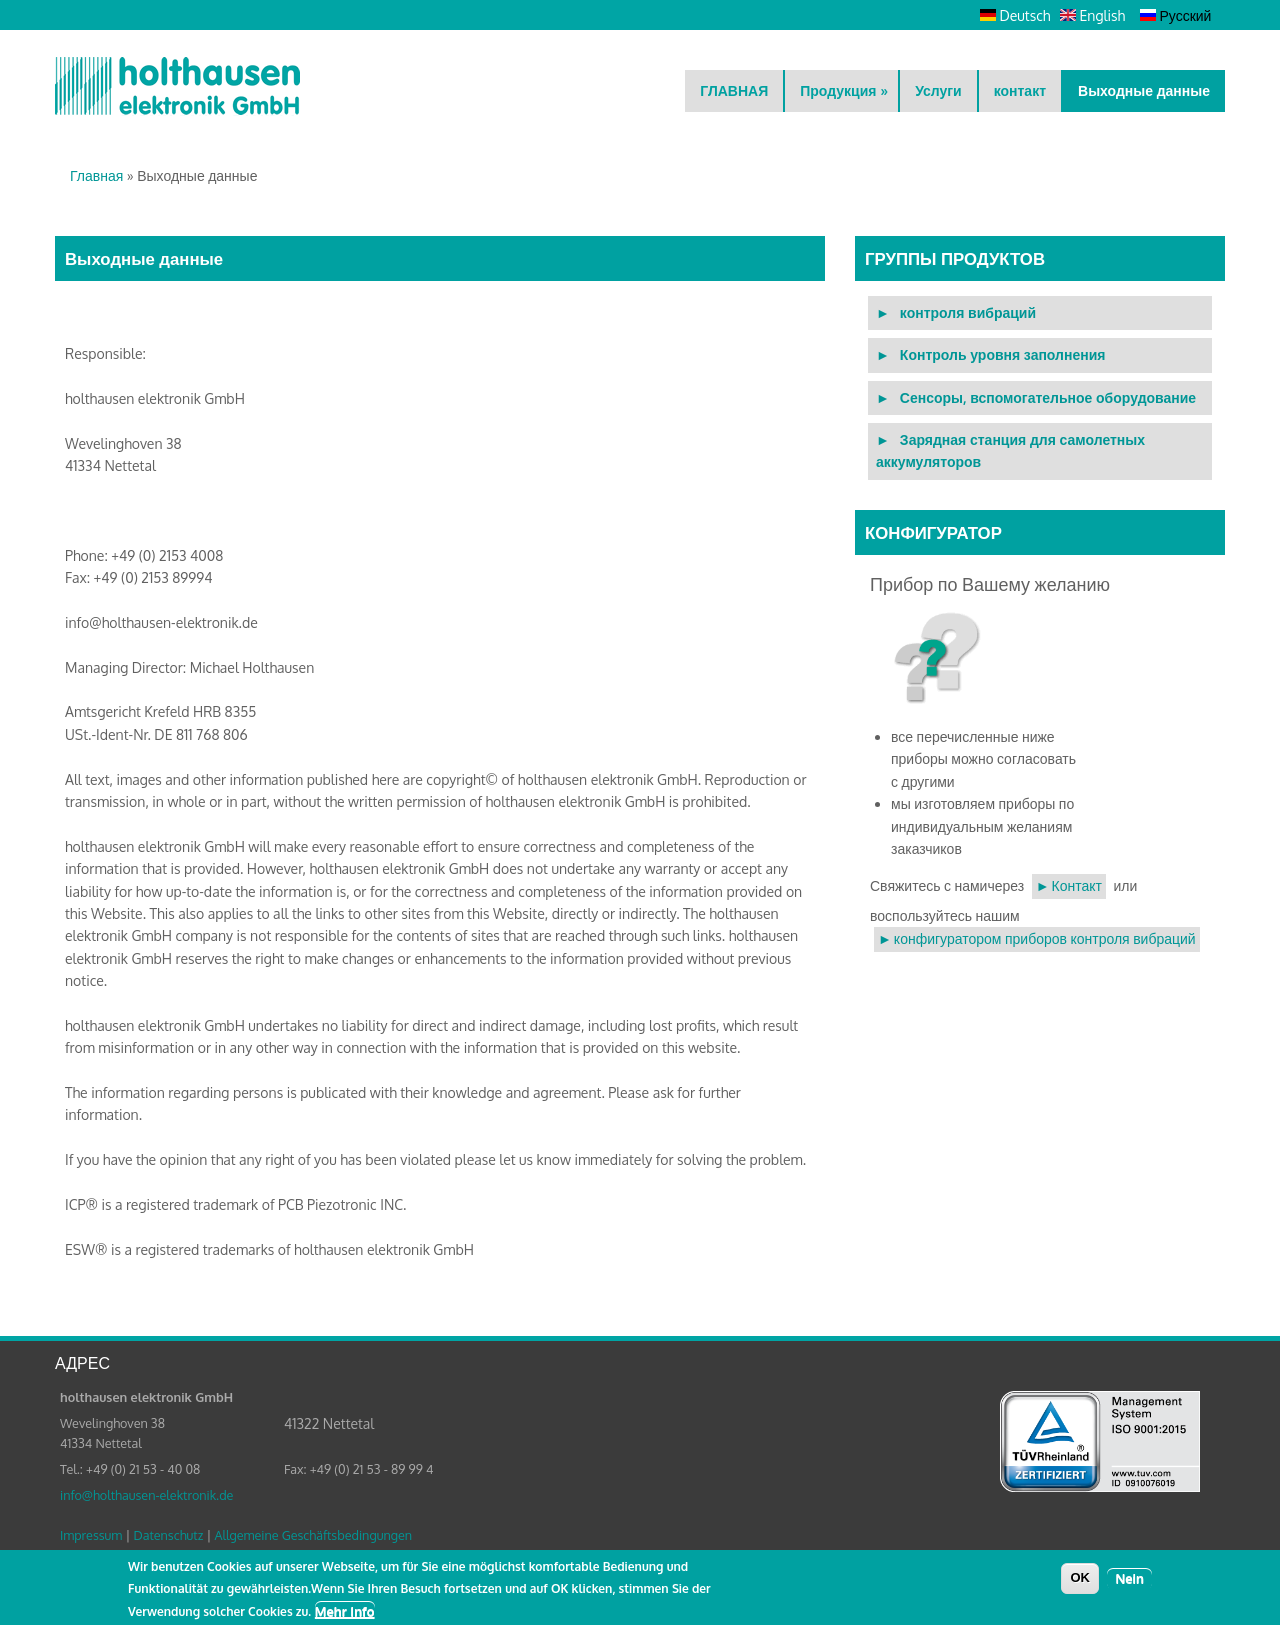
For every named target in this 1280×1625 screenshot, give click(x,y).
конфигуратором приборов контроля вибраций (1045, 938)
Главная (96, 175)
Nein (1129, 1582)
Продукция (844, 90)
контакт (1020, 90)
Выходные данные (1144, 90)
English (1092, 15)
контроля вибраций (968, 312)
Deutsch (1015, 15)
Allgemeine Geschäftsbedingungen (313, 1535)
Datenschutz (168, 1535)
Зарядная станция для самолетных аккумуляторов (1010, 450)
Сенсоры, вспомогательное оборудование (1048, 397)
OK (1080, 1581)
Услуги (938, 90)
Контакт (1077, 885)
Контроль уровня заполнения (1003, 354)
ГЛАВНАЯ (734, 90)
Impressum (91, 1535)
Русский (1175, 15)
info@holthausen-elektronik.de (146, 1495)
